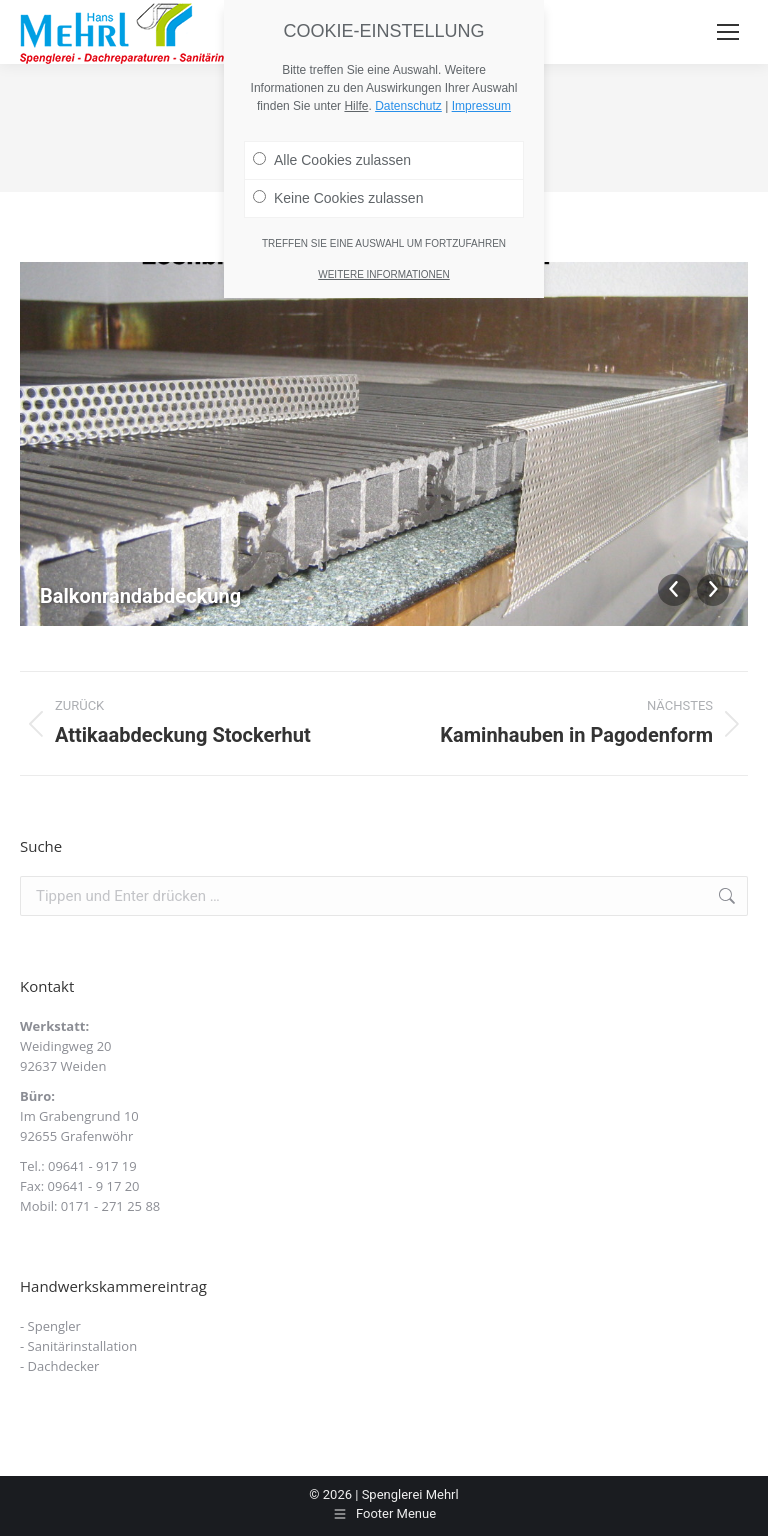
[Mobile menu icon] (728, 32)
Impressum (481, 106)
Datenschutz (408, 106)
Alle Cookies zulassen (332, 160)
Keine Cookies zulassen (338, 198)
